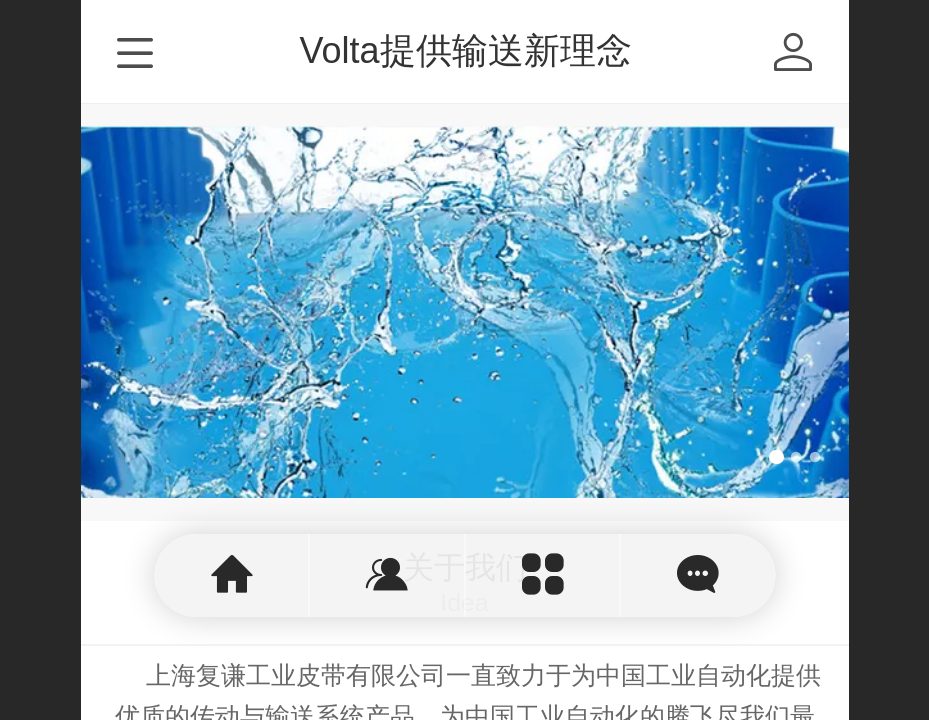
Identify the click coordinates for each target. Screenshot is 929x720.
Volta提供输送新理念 (465, 50)
